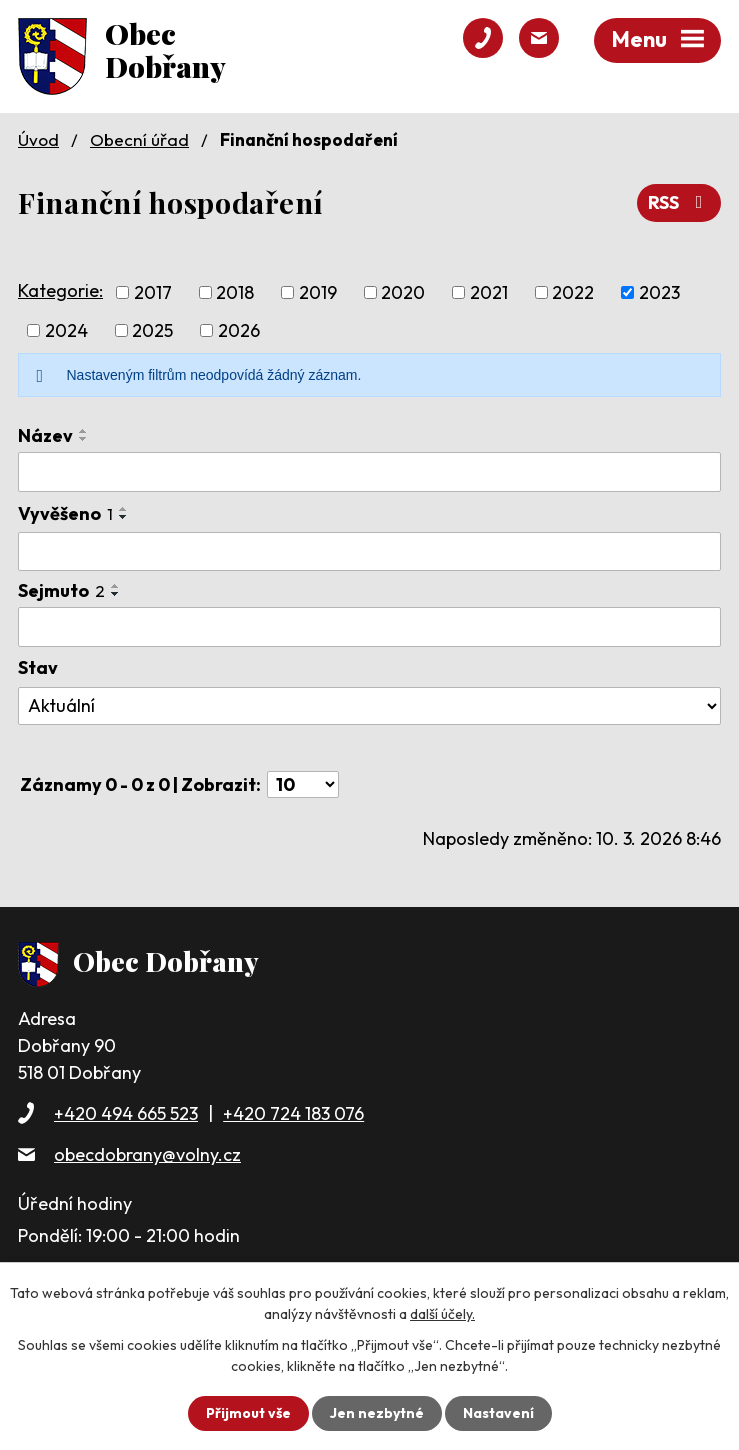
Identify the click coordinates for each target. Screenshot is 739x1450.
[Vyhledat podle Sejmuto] (369, 627)
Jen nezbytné (377, 1413)
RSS (679, 202)
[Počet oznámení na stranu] (303, 784)
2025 (152, 330)
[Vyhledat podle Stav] (369, 706)
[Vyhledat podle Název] (369, 472)
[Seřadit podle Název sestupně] (84, 439)
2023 (659, 292)
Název (45, 435)
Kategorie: (60, 290)
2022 (573, 292)
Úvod (38, 139)
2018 (235, 292)
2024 (66, 330)
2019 (318, 292)
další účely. (442, 1314)
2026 (239, 330)
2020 (403, 292)
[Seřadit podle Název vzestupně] (84, 431)
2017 (153, 292)
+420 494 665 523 (126, 1113)
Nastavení (498, 1413)
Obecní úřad (139, 139)
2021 (489, 292)
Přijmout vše (248, 1413)
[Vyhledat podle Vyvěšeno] (369, 552)
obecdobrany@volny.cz (147, 1154)
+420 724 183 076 (293, 1113)
